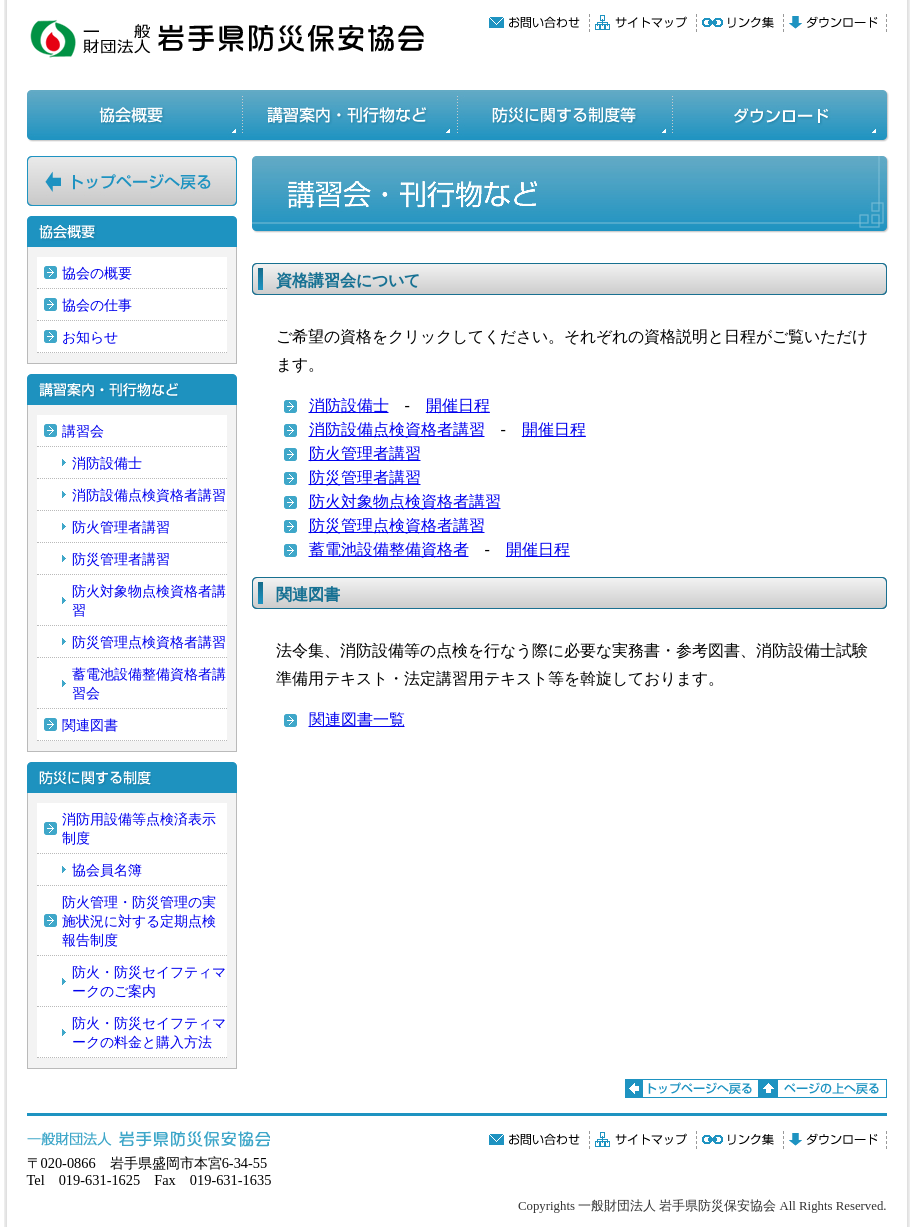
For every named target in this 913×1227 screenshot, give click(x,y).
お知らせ (90, 337)
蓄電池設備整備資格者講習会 (149, 683)
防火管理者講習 (365, 453)
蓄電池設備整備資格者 (389, 549)
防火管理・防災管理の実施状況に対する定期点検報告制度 (139, 921)
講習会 (83, 431)
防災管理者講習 (365, 477)
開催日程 (458, 405)
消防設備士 (349, 405)
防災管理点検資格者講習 (397, 525)
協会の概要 (97, 273)
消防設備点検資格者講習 (397, 429)
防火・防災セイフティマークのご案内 (149, 981)
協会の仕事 (97, 305)
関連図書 (90, 725)
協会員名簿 (107, 870)
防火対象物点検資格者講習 (405, 501)
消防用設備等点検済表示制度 (139, 828)
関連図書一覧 (357, 719)
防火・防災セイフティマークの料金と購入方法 (149, 1032)
